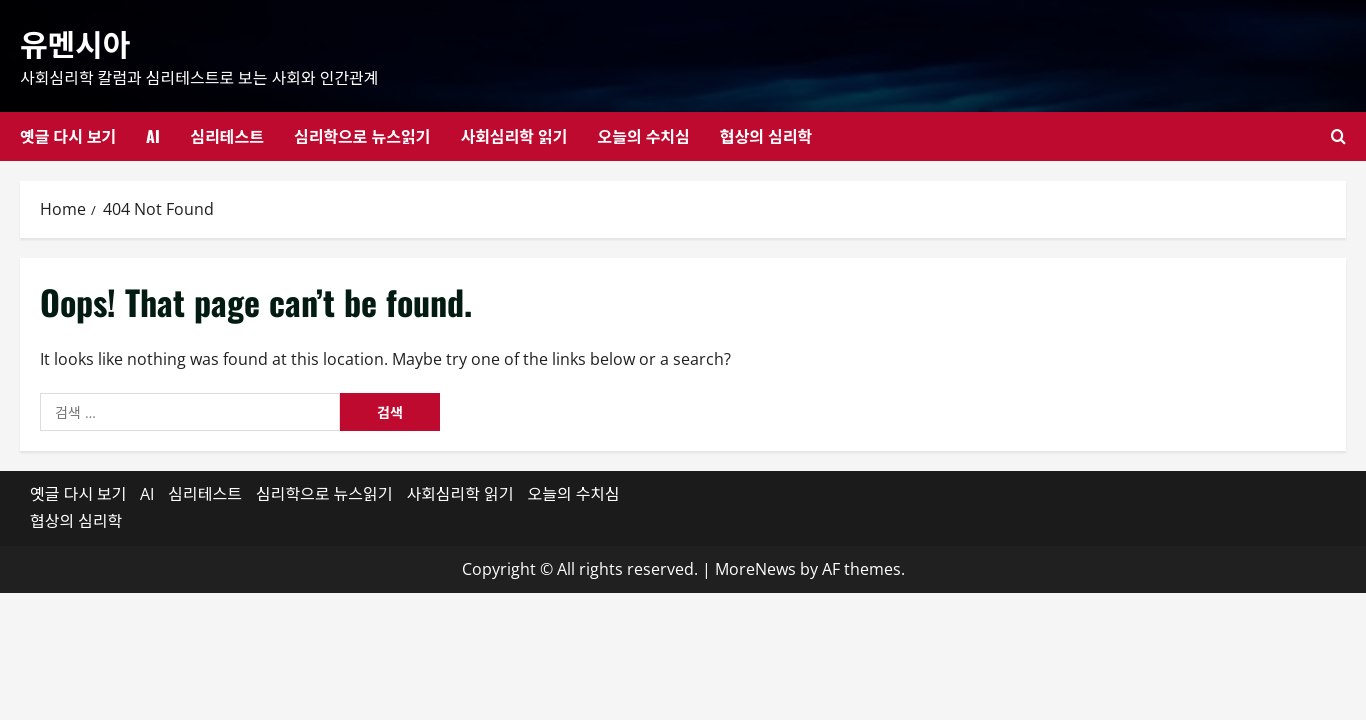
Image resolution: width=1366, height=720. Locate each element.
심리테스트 (227, 136)
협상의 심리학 (766, 136)
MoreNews (755, 569)
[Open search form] (1338, 136)
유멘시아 (75, 42)
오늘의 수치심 (643, 136)
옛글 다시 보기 (68, 136)
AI (153, 136)
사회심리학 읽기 (513, 136)
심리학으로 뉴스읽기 (362, 136)
